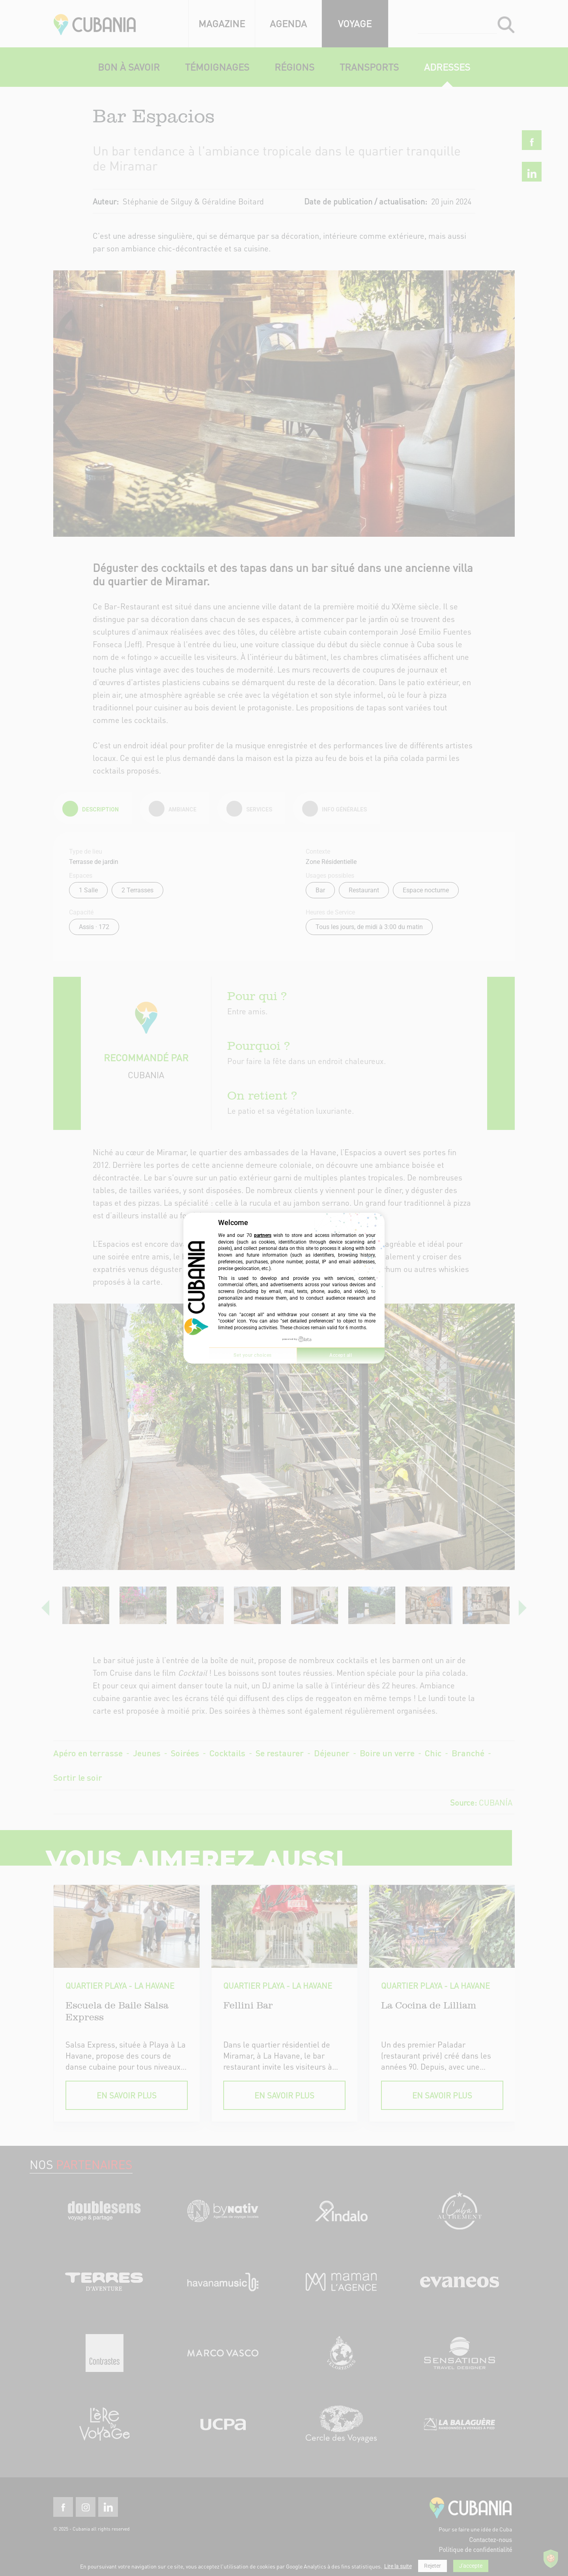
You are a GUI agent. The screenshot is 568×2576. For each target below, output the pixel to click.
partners (262, 1235)
